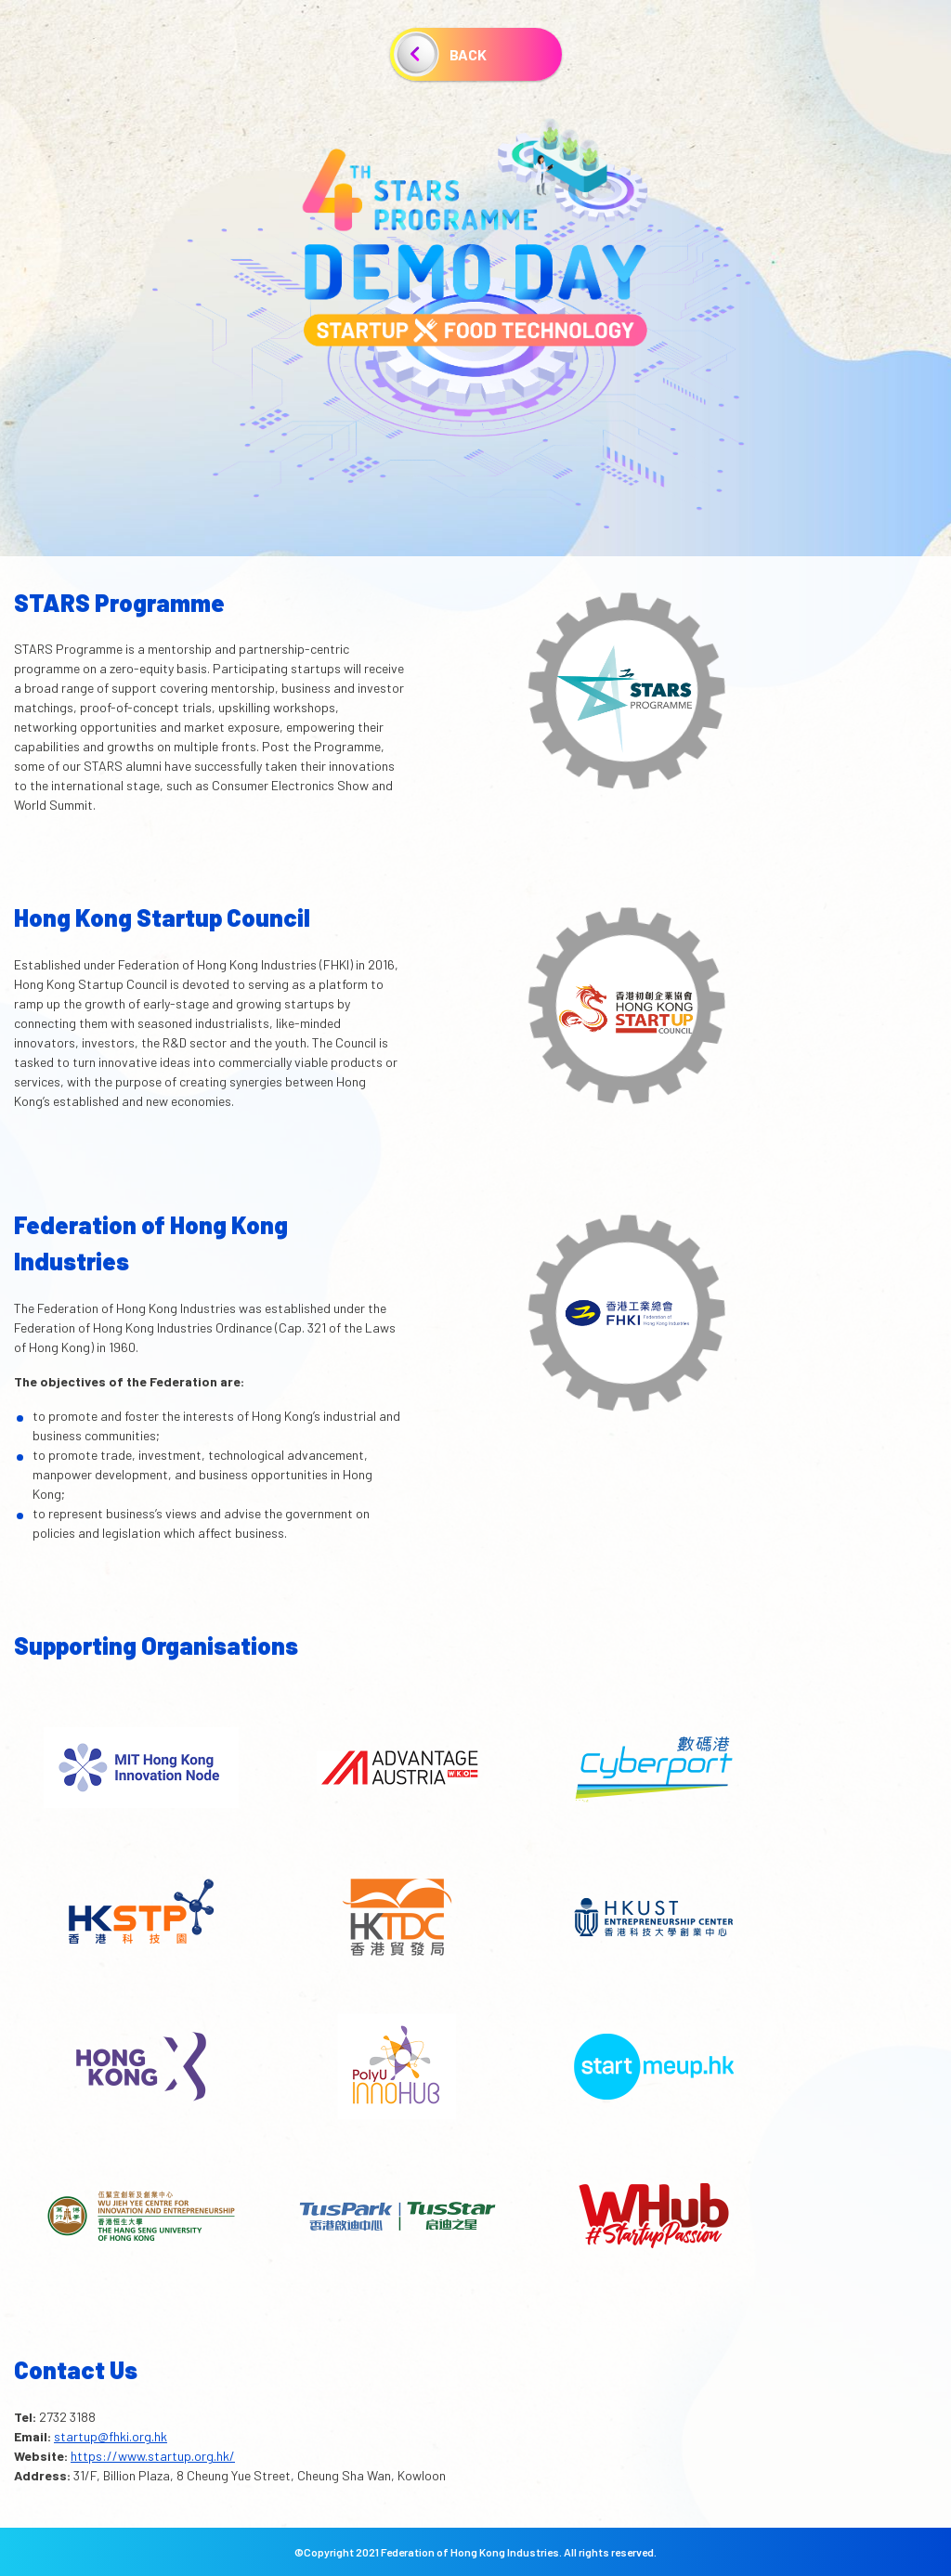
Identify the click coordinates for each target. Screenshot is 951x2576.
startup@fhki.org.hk (110, 2436)
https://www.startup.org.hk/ (153, 2456)
